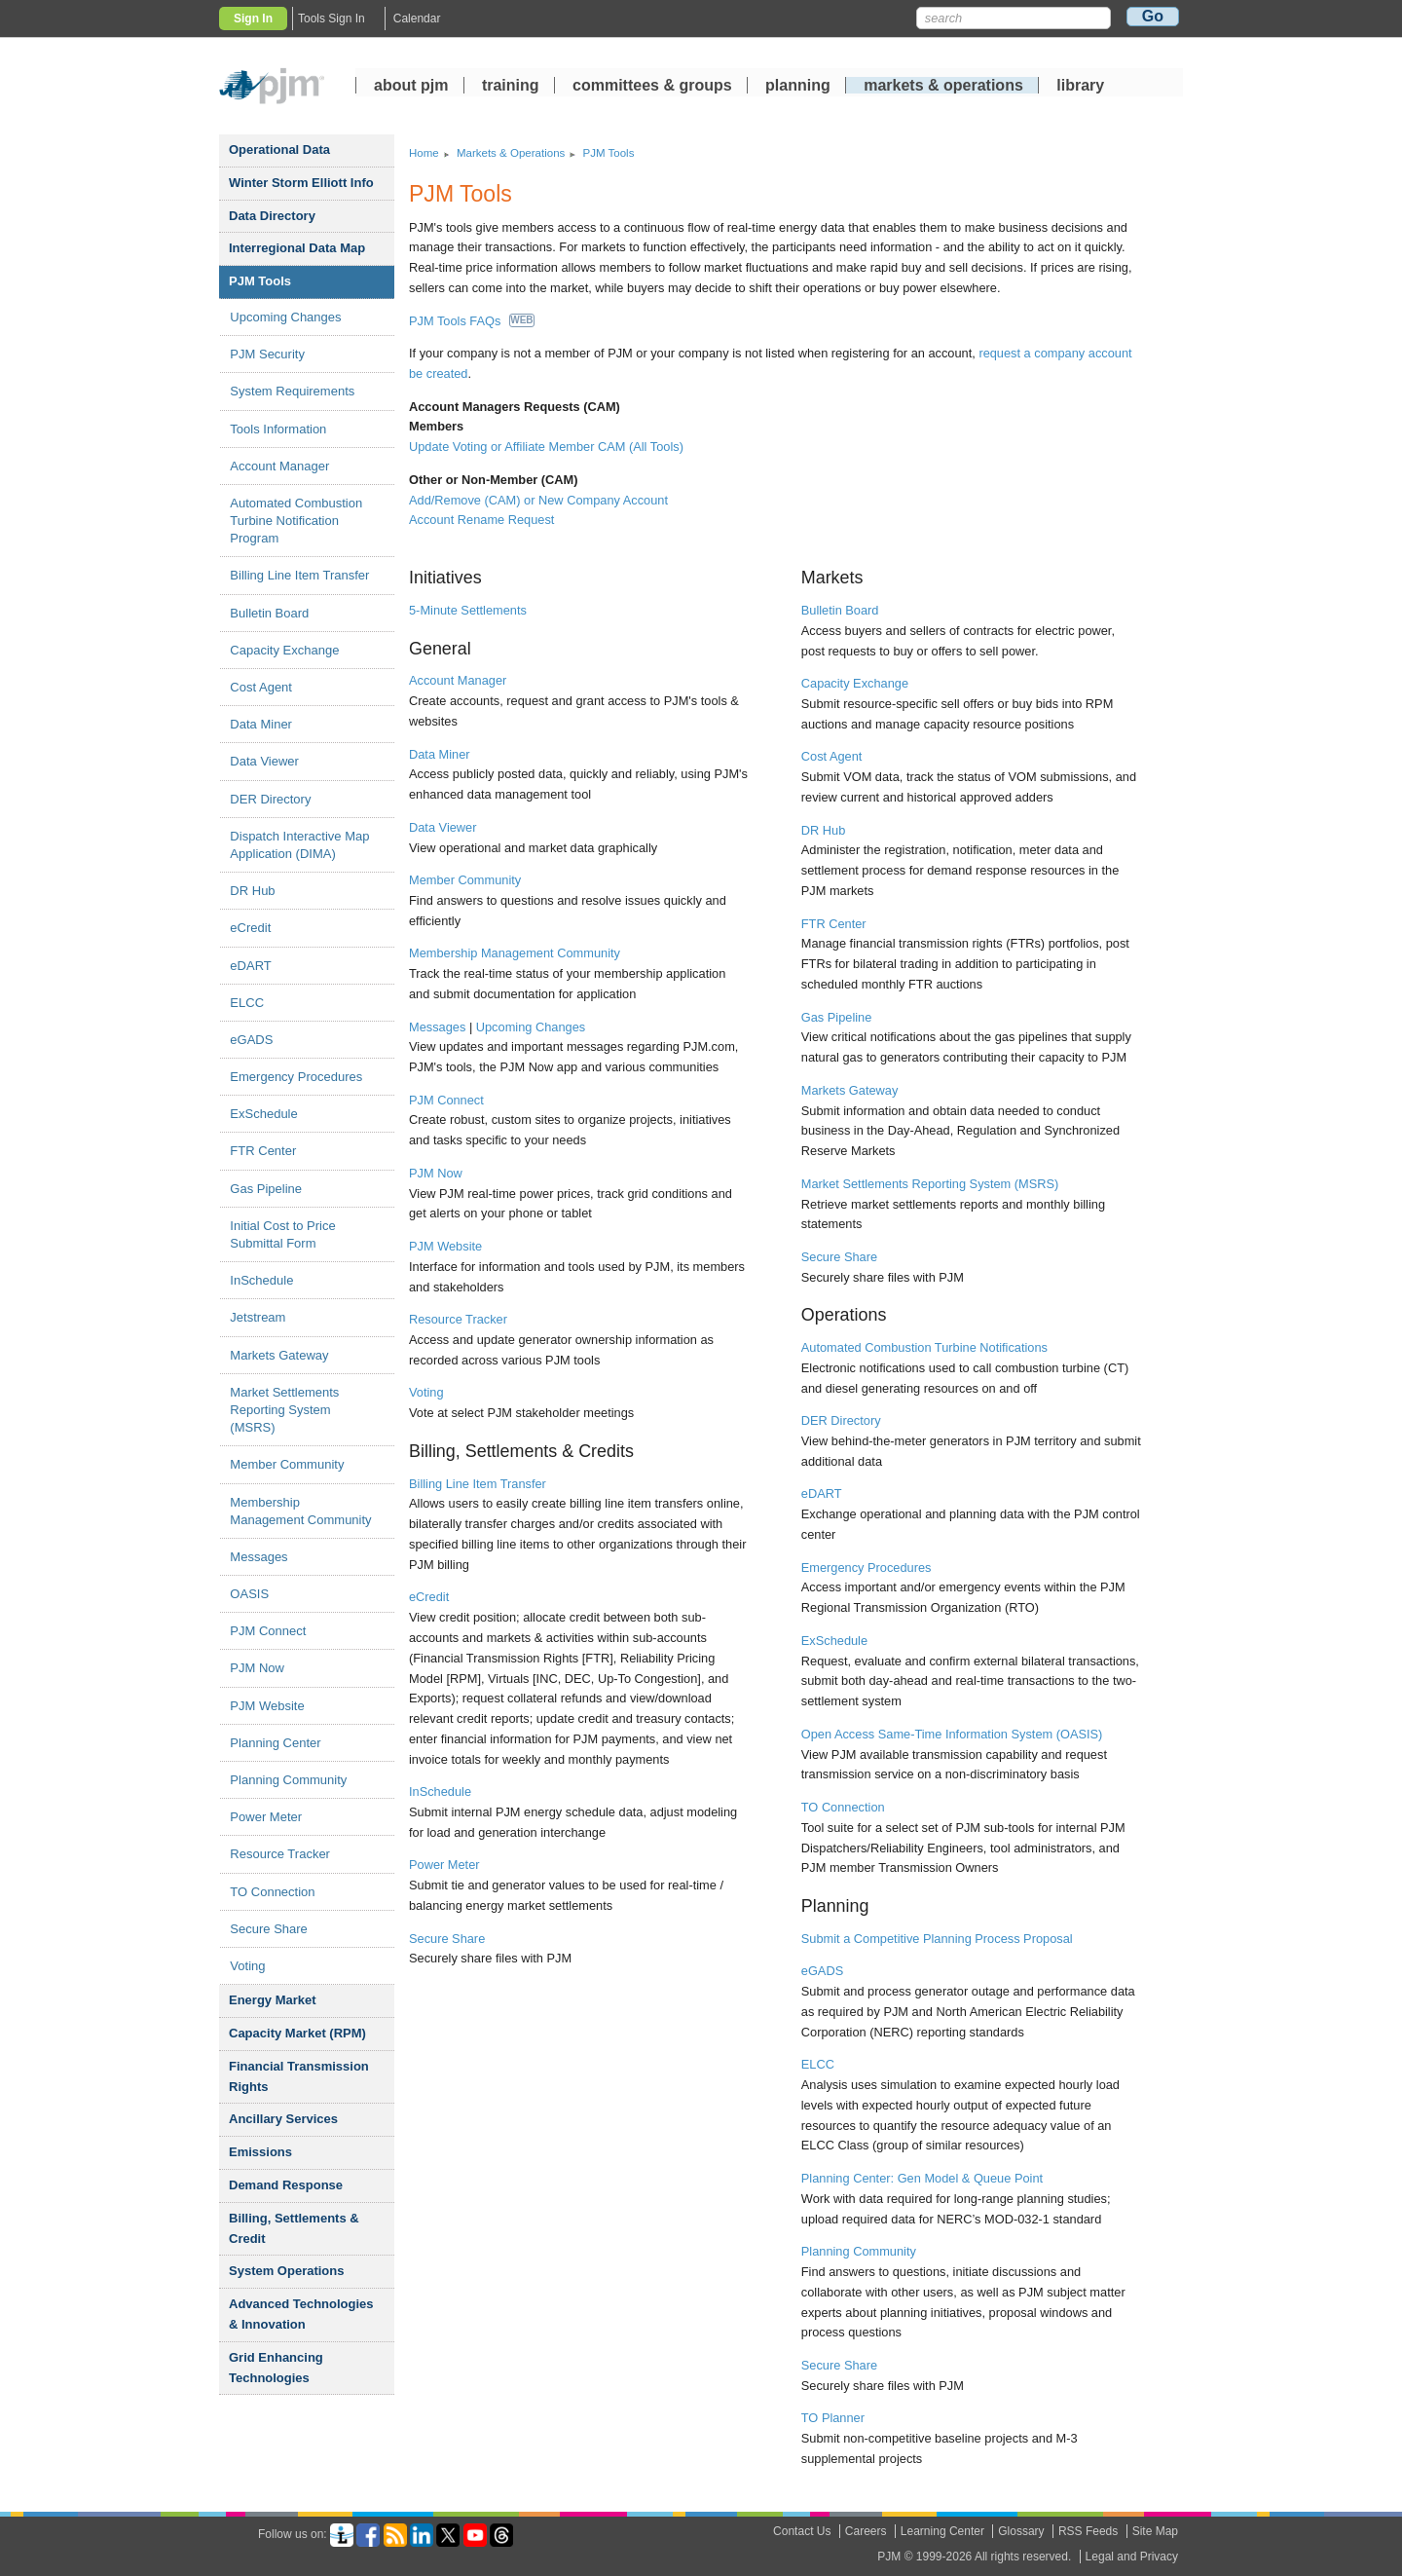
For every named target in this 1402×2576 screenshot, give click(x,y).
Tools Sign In (331, 18)
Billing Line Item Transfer (299, 575)
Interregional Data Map (297, 248)
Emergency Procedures (296, 1076)
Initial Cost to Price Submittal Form (282, 1234)
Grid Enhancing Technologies (276, 2367)
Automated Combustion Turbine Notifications (924, 1347)
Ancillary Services (283, 2118)
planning (797, 87)
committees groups (652, 87)
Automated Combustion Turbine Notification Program (296, 520)
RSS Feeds (1088, 2531)
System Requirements (292, 391)
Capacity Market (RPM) (297, 2033)
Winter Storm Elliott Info (301, 182)
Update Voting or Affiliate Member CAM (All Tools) (546, 446)
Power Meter (266, 1817)
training (512, 87)
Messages (258, 1556)
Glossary (1021, 2531)
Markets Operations (511, 153)
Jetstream (257, 1317)
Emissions (260, 2152)
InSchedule (261, 1280)
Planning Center (275, 1743)
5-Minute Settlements (468, 610)
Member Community (287, 1464)
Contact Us (801, 2531)
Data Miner (261, 724)
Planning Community (288, 1780)
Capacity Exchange (284, 650)
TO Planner (833, 2417)
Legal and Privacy (1132, 2556)
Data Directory (272, 215)
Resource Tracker (280, 1854)
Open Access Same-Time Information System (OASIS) (952, 1734)
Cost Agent (261, 687)
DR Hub (252, 890)
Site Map (1155, 2531)
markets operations (943, 87)
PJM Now (257, 1668)
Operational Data (279, 149)
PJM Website (267, 1706)
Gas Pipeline (266, 1188)
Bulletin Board (269, 613)
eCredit (250, 927)
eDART (250, 965)
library (1080, 87)
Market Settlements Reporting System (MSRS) (284, 1410)
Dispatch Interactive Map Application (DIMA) (299, 845)
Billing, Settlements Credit (294, 2228)
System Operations (287, 2270)
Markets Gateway (279, 1355)
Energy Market (272, 2000)
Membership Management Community (300, 1511)
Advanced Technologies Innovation (301, 2314)
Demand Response (286, 2185)
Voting (247, 1966)
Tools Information (278, 429)
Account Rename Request (481, 519)
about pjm (411, 87)
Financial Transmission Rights (299, 2076)
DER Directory (270, 799)
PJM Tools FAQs (472, 321)
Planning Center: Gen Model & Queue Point (922, 2178)
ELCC (247, 1002)
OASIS (249, 1594)
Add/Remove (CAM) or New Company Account (538, 500)
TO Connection (272, 1892)
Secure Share (269, 1929)
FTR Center (263, 1150)
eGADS (251, 1039)
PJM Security (267, 354)
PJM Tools (260, 281)
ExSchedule (263, 1113)
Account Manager (279, 466)
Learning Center (942, 2531)
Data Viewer (264, 761)
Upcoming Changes (285, 317)
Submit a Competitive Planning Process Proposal (937, 1938)
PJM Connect (268, 1631)
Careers (866, 2531)
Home (424, 153)
